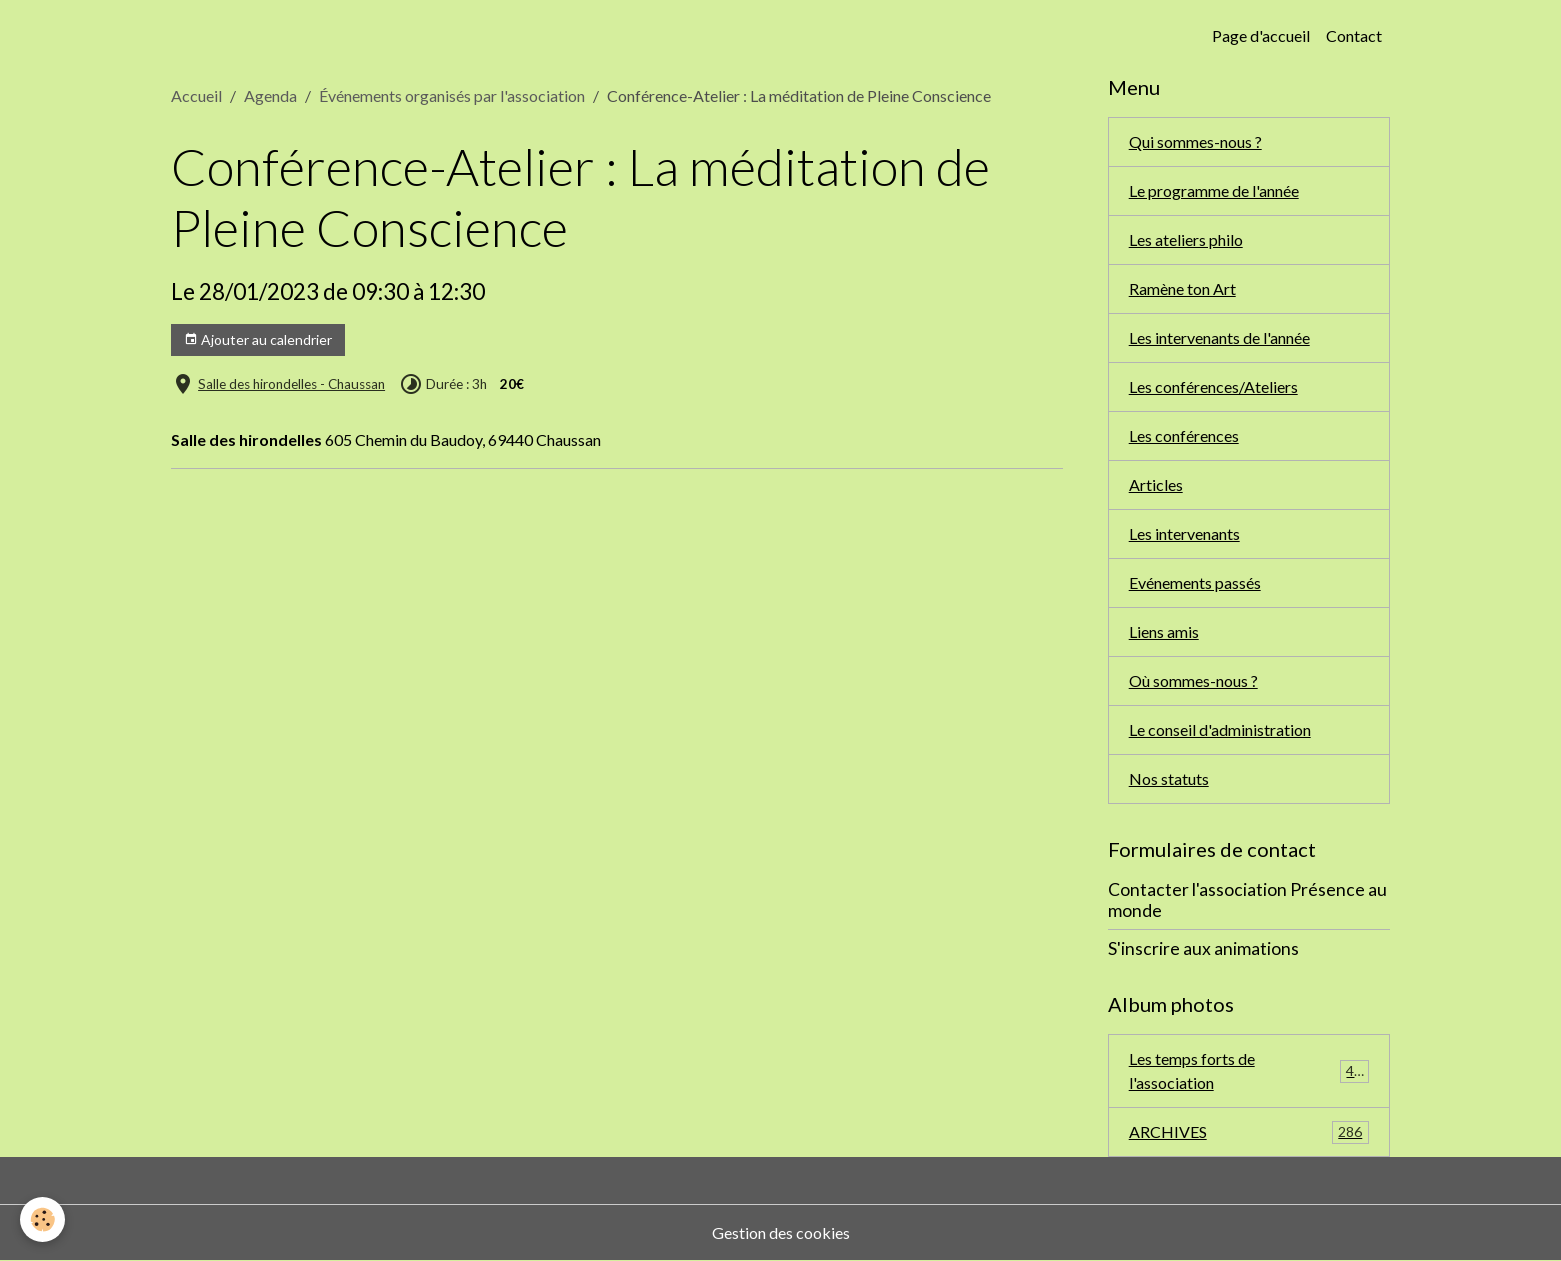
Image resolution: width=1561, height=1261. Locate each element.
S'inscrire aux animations (1203, 948)
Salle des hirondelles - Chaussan (291, 384)
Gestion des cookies (781, 1232)
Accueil (196, 95)
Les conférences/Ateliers (1213, 386)
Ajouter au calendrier (258, 340)
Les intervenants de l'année (1219, 337)
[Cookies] (42, 1219)
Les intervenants (1184, 533)
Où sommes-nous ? (1193, 680)
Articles (1156, 484)
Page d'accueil (1261, 35)
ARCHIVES (1249, 1132)
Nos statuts (1169, 778)
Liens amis (1164, 631)
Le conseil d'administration (1220, 729)
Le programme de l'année (1214, 190)
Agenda (270, 95)
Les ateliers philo (1186, 239)
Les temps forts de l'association (1249, 1070)
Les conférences (1184, 435)
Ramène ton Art (1182, 288)
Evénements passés (1195, 582)
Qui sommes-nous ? (1195, 141)
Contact (1354, 35)
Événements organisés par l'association (452, 95)
